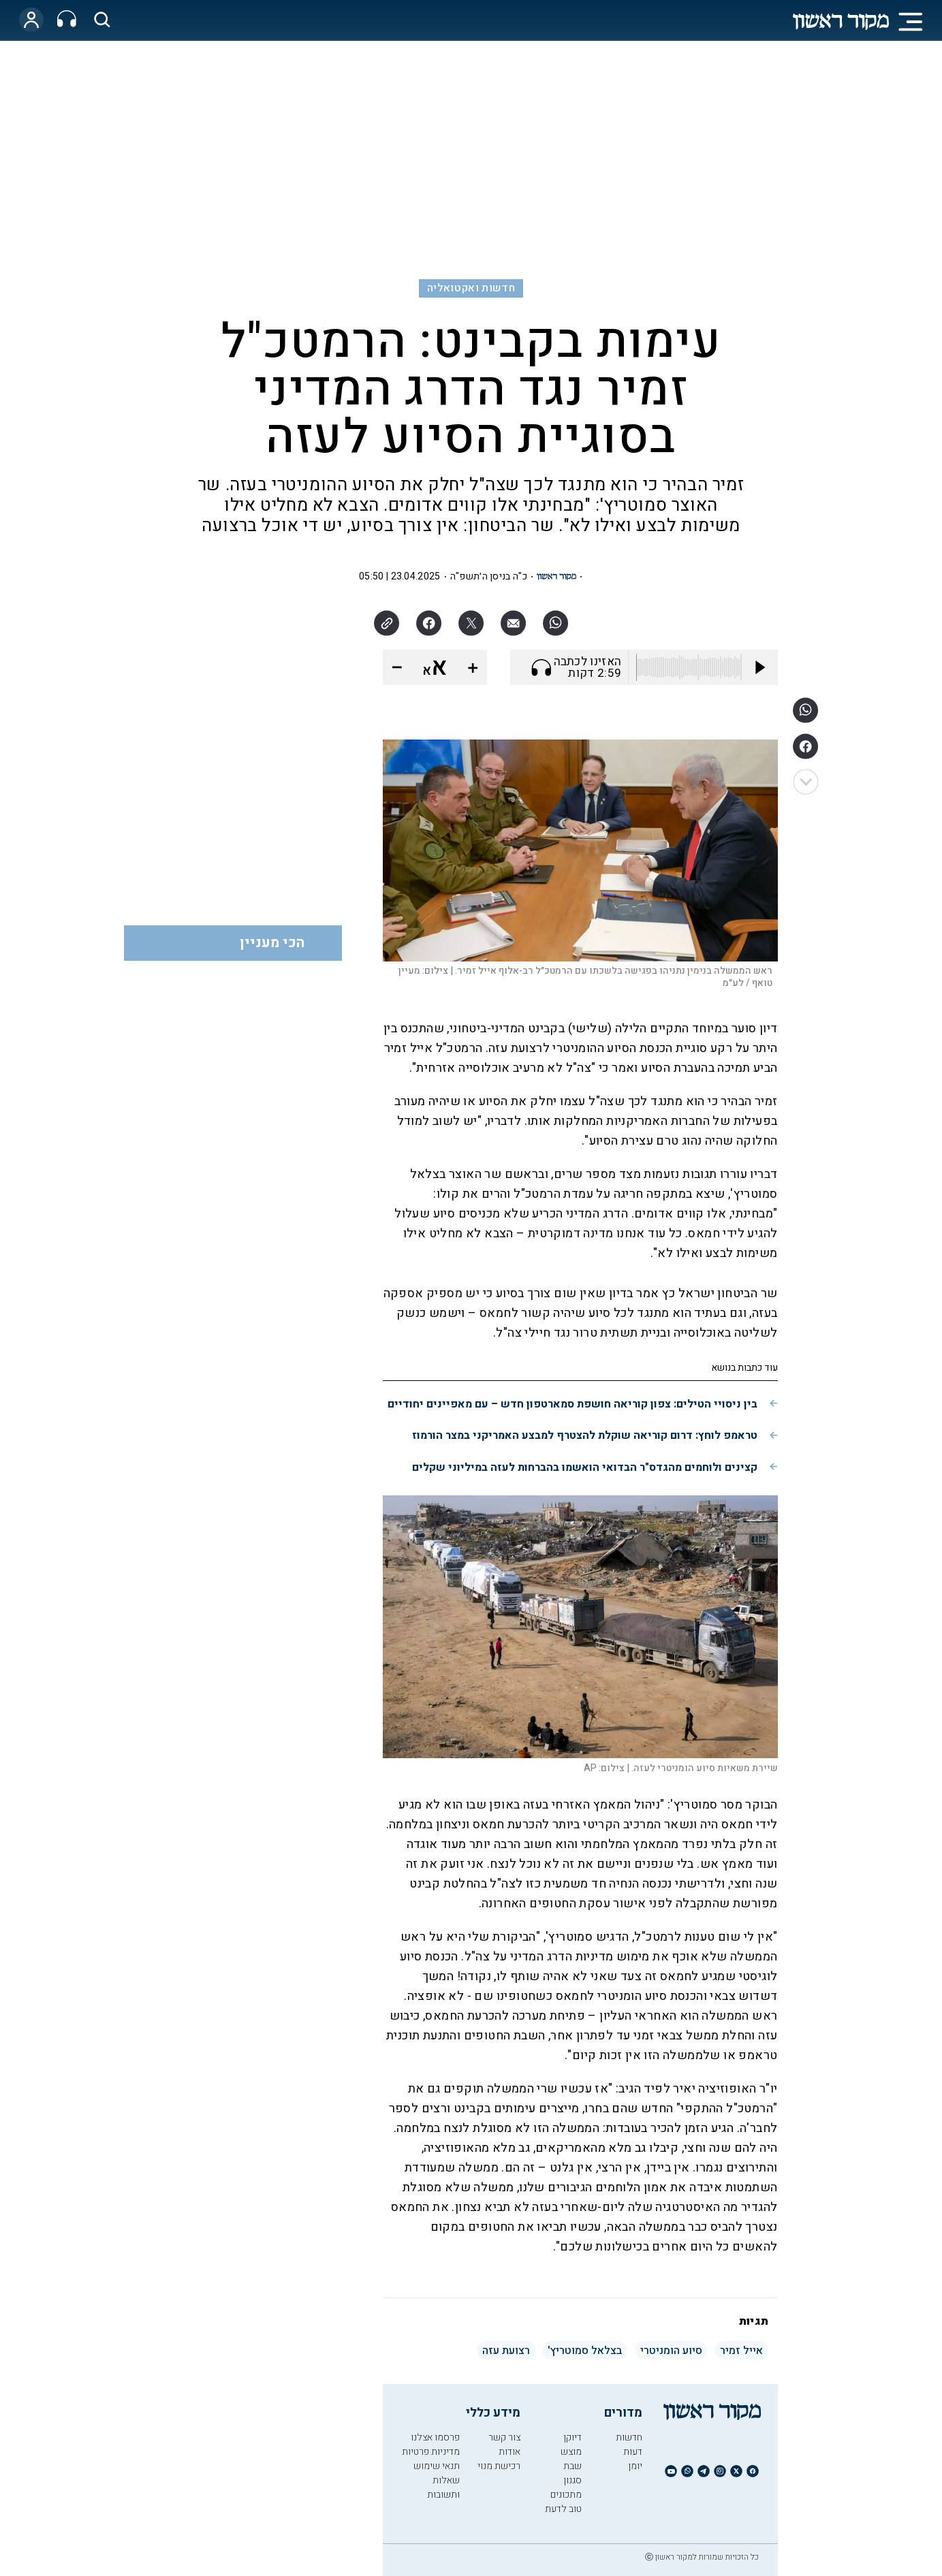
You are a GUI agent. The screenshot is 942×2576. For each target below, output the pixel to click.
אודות (509, 2452)
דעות (632, 2452)
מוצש (571, 2452)
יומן (635, 2466)
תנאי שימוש (436, 2466)
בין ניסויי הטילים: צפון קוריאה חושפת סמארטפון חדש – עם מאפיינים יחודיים (572, 1404)
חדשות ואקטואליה (471, 288)
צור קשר (504, 2437)
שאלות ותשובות (443, 2487)
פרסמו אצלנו (435, 2437)
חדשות (629, 2437)
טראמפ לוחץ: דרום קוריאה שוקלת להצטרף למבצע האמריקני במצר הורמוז (584, 1435)
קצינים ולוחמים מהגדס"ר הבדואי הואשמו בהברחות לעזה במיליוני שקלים (584, 1467)
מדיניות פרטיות (431, 2452)
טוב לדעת (563, 2509)
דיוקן (572, 2437)
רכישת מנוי (498, 2466)
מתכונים (566, 2494)
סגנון (572, 2480)
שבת (572, 2466)
